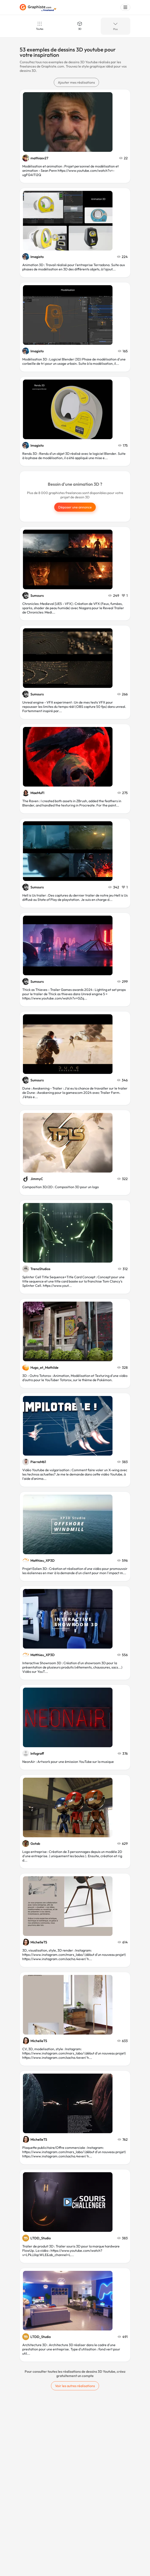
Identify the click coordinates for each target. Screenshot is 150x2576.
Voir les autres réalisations (75, 2386)
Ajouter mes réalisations (76, 82)
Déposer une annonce (75, 507)
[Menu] (125, 7)
